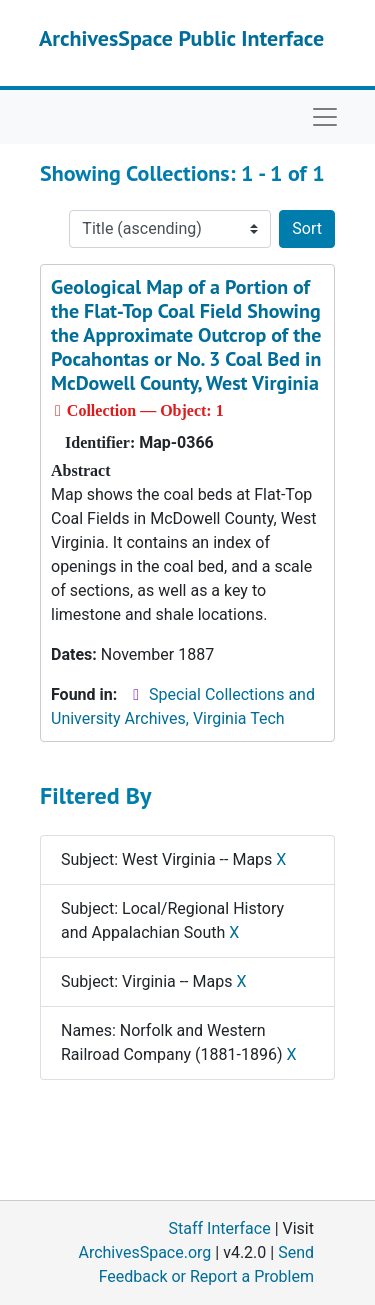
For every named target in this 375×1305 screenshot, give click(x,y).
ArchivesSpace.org (144, 1252)
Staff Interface (220, 1228)
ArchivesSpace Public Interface (181, 38)
